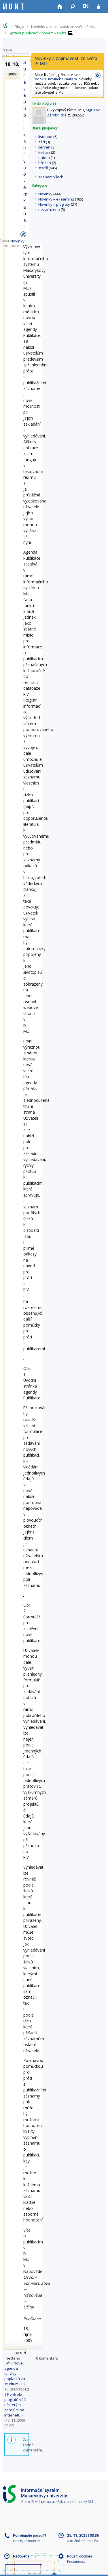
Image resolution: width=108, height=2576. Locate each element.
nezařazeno (49, 209)
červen (44, 147)
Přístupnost (76, 2562)
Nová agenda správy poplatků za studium (14, 2373)
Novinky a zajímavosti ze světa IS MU (63, 26)
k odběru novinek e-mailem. (57, 76)
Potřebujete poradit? (29, 2535)
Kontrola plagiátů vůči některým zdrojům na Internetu (15, 2405)
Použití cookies (79, 2556)
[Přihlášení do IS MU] (98, 6)
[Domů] (59, 6)
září (41, 141)
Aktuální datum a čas (83, 2541)
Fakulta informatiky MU (75, 2502)
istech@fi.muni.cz (26, 2541)
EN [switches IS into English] (86, 6)
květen (44, 152)
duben (44, 157)
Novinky (45, 193)
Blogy (19, 26)
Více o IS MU (30, 2502)
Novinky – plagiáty (54, 204)
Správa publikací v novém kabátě (38, 33)
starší (43, 167)
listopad (45, 136)
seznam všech (50, 176)
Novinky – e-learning (56, 199)
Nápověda (21, 2556)
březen (44, 162)
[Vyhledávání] (72, 6)
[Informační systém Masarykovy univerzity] (13, 6)
